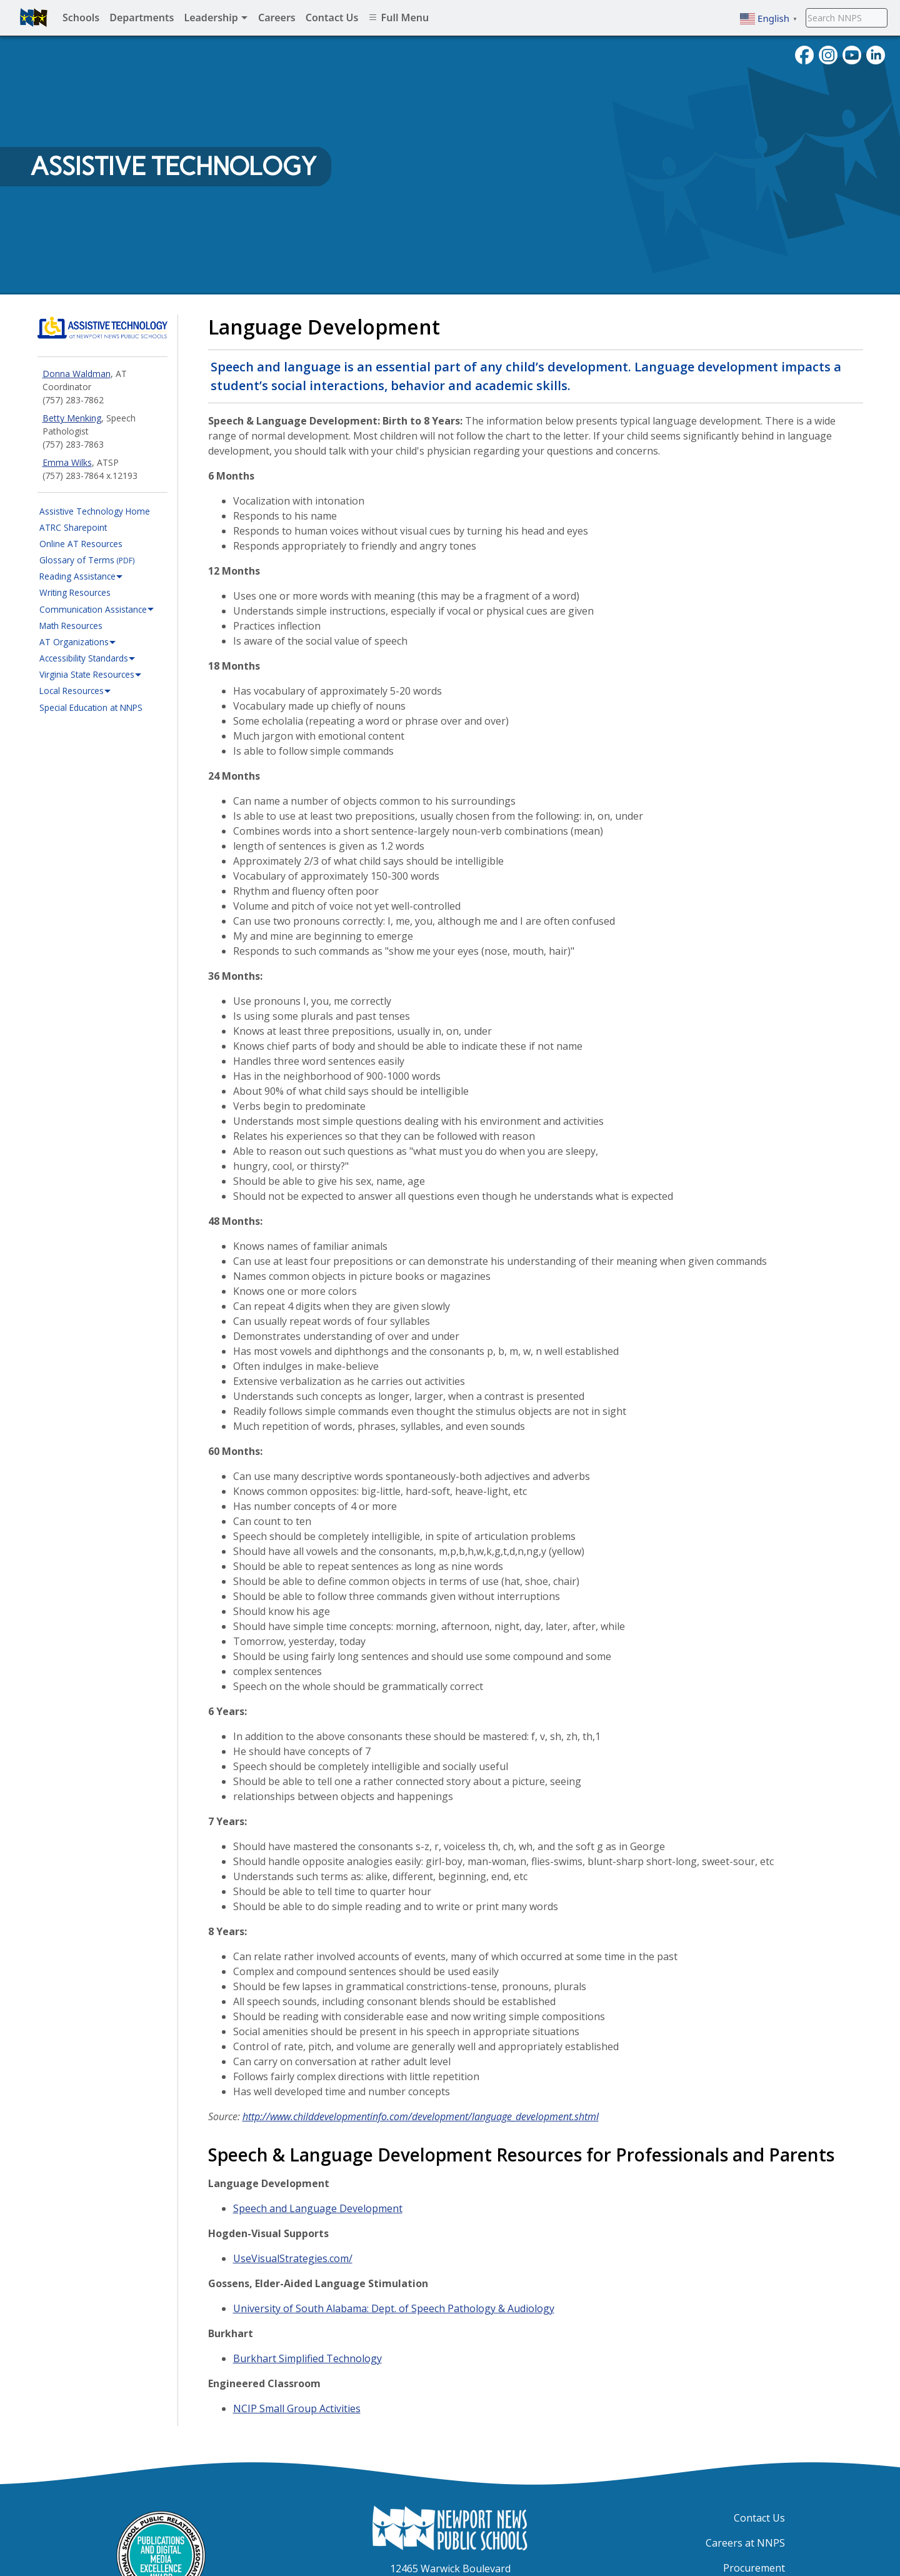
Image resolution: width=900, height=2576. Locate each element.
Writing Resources (75, 592)
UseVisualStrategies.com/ (292, 2258)
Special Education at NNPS (90, 707)
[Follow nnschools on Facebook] (804, 54)
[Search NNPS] (847, 17)
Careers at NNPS (745, 2543)
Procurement (754, 2568)
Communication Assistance (96, 609)
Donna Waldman (76, 374)
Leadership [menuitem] (216, 17)
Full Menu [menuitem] (398, 17)
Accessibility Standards (87, 658)
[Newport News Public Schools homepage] (34, 17)
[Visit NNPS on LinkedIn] (875, 54)
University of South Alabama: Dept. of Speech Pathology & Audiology (393, 2308)
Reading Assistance (81, 576)
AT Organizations (77, 642)
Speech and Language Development (317, 2208)
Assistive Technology (173, 166)
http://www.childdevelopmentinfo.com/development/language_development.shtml (420, 2116)
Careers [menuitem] (277, 17)
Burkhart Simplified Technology (307, 2358)
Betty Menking (71, 418)
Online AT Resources (80, 544)
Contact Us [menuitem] (332, 17)
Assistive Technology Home (94, 511)
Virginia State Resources (90, 674)
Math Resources (70, 625)
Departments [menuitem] (141, 17)
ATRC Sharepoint (73, 527)
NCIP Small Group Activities (297, 2408)
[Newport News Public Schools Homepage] (450, 2527)
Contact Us (759, 2518)
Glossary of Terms (87, 560)
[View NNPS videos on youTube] (851, 54)
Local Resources (75, 691)
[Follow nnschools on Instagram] (828, 54)
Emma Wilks (67, 462)
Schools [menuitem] (80, 17)
